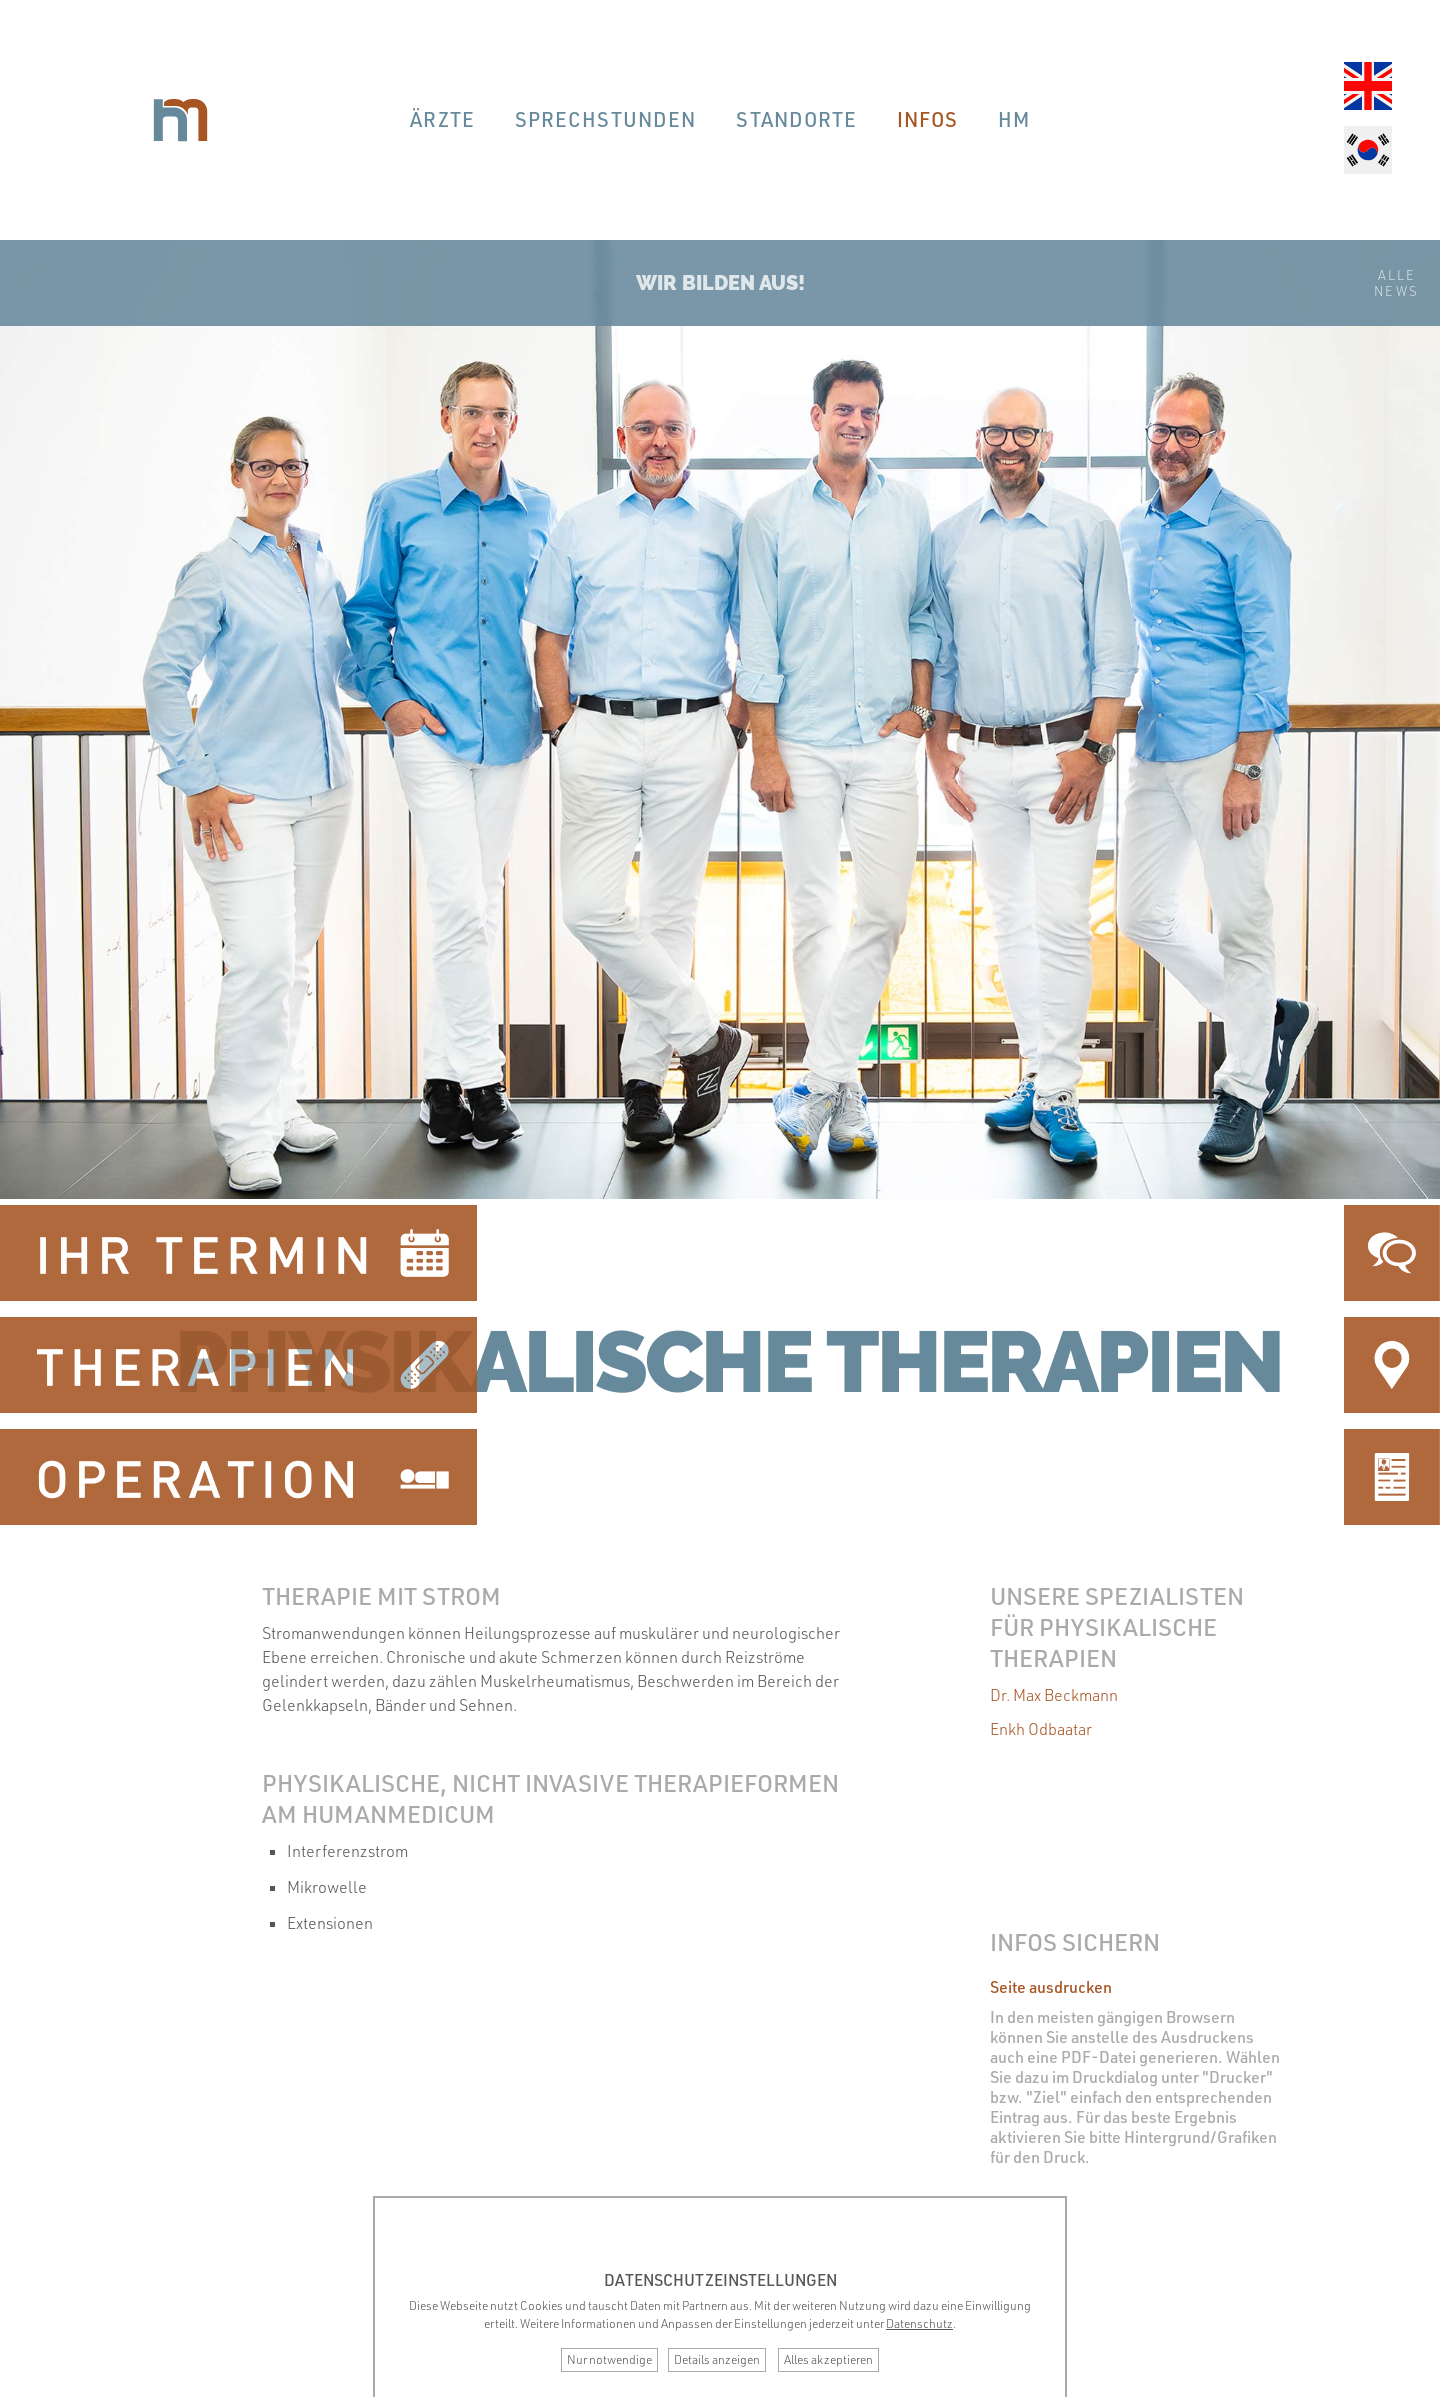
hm (1014, 119)
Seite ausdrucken (1051, 1987)
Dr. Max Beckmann (1054, 1695)
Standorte (796, 119)
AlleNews (1396, 283)
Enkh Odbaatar (1041, 1729)
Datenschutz (919, 2323)
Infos (927, 119)
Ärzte (442, 119)
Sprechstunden (605, 119)
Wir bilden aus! (720, 283)
